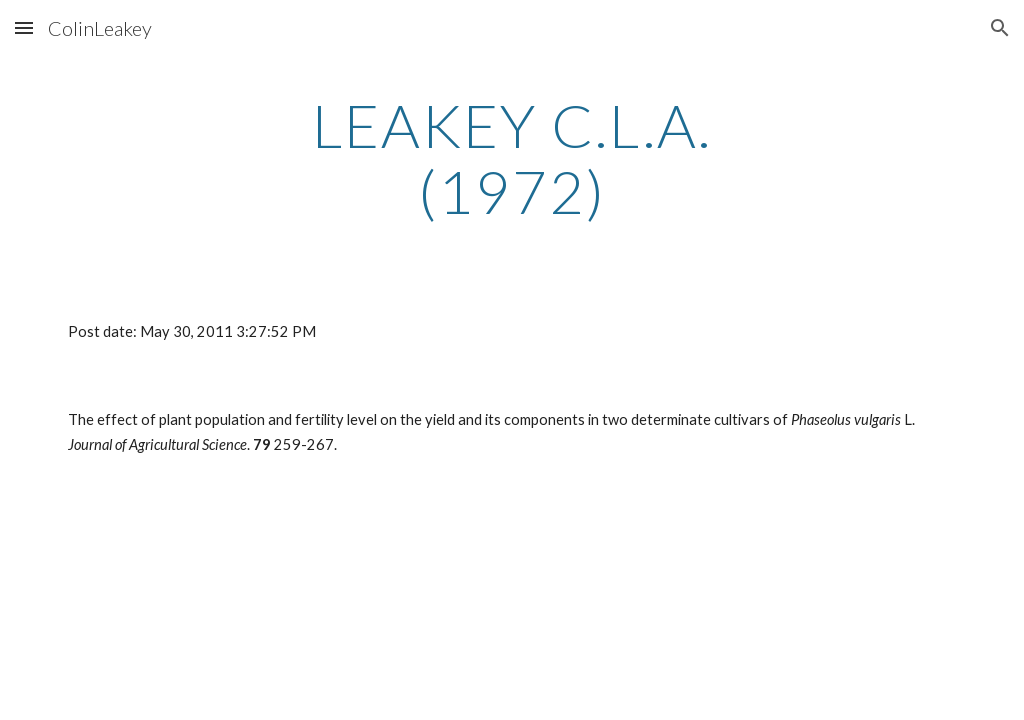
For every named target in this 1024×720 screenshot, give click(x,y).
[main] (511, 158)
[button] (24, 27)
